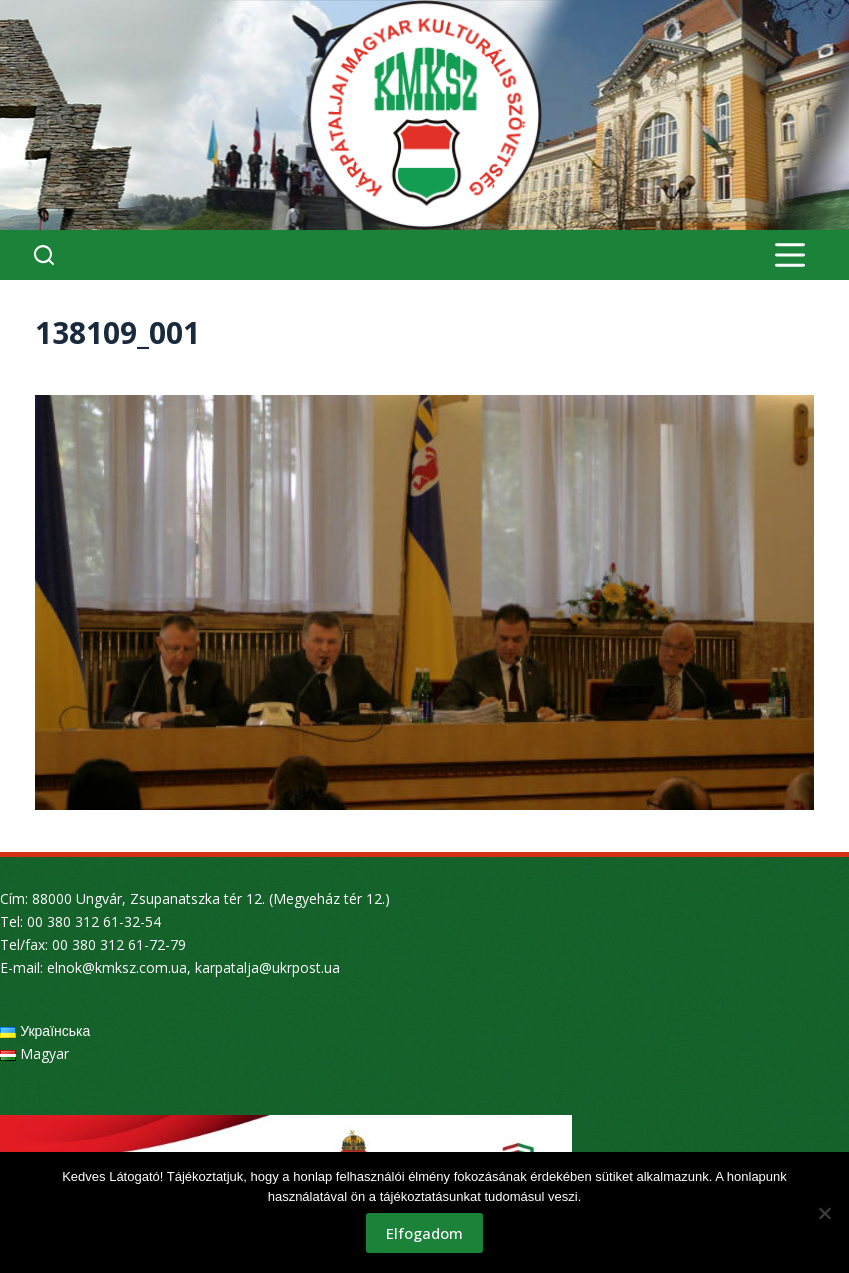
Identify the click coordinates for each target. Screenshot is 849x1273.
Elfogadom (424, 1233)
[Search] (44, 255)
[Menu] (790, 255)
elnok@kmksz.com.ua (117, 967)
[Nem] (824, 1213)
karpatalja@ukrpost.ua (267, 967)
